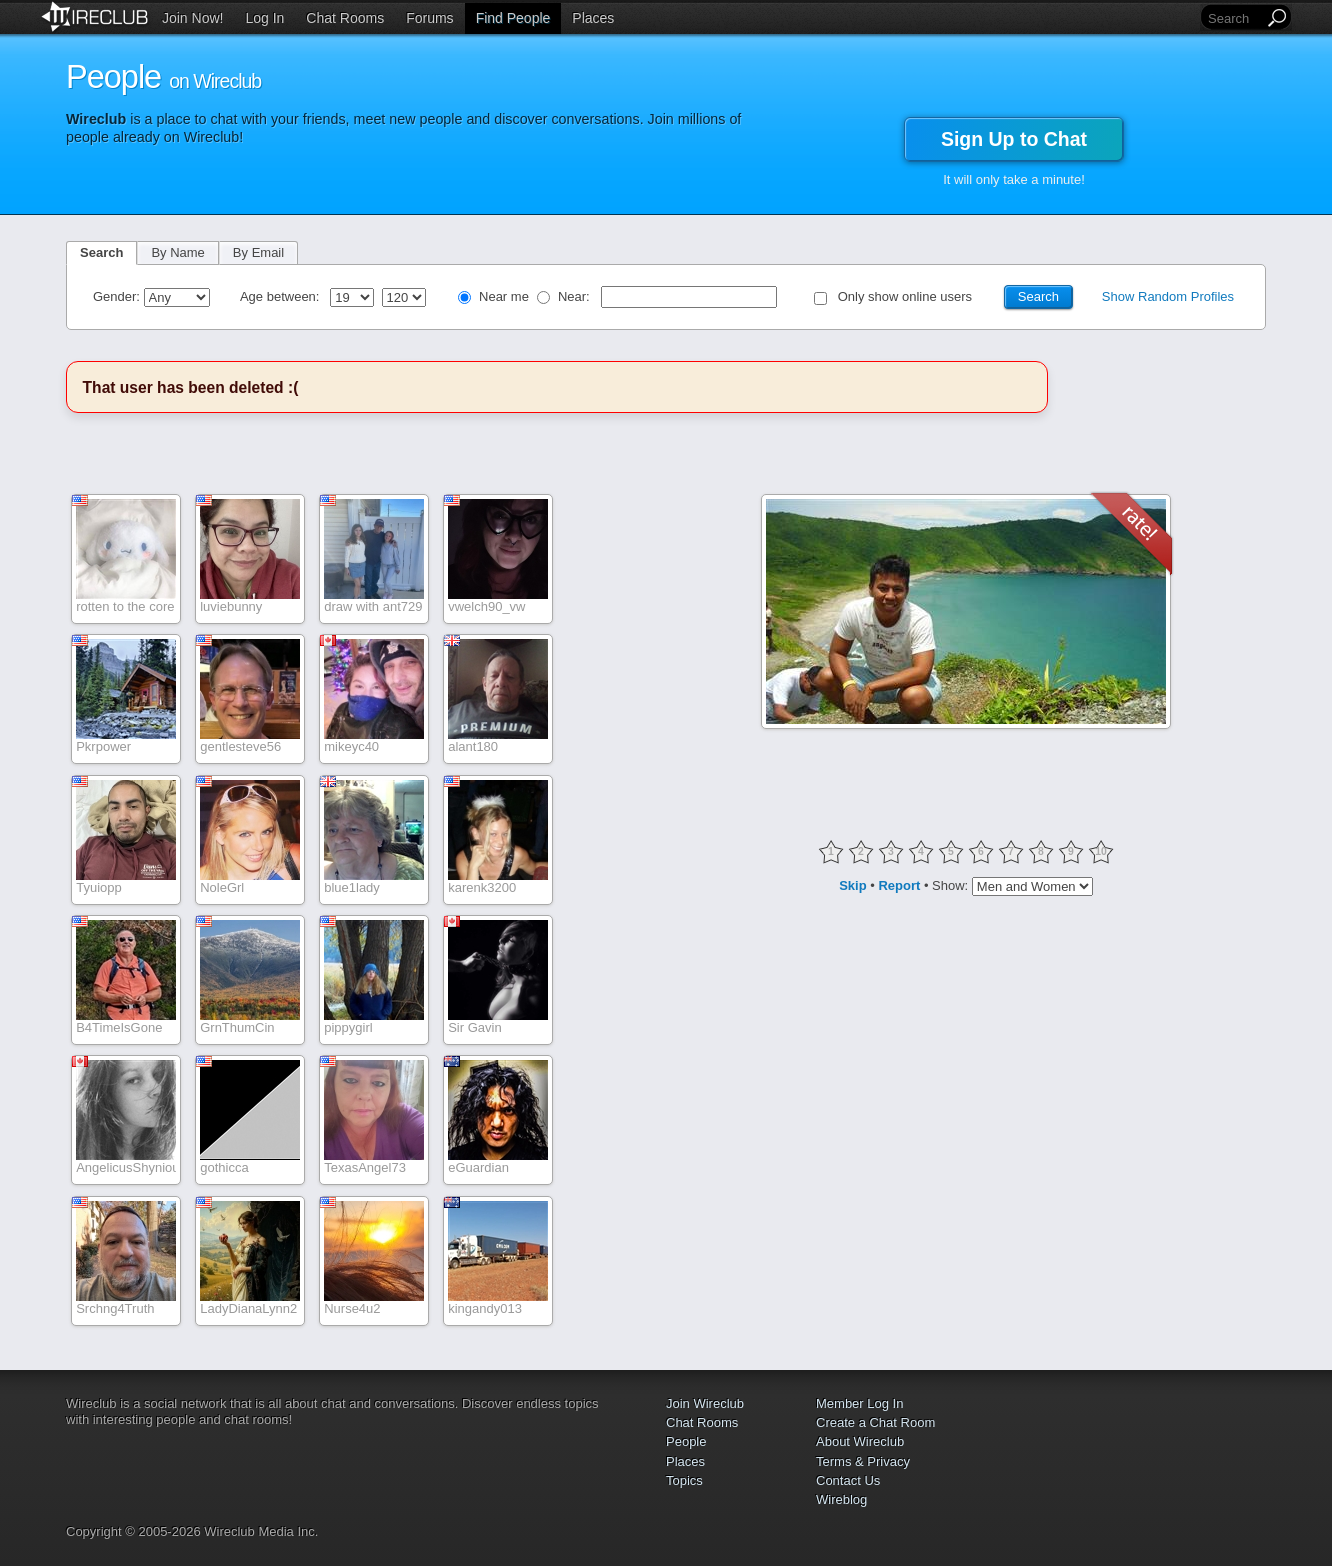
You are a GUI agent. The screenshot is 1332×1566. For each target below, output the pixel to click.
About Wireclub (860, 1441)
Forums (429, 18)
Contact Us (848, 1480)
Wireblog (841, 1499)
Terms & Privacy (863, 1461)
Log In (264, 18)
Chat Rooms (345, 18)
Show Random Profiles (1168, 296)
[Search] (1234, 18)
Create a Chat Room (875, 1422)
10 (1101, 851)
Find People (513, 18)
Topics (684, 1480)
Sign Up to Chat (1014, 139)
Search (101, 252)
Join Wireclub (705, 1403)
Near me (504, 296)
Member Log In (859, 1403)
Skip (852, 885)
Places (593, 18)
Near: (575, 296)
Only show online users (905, 296)
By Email (258, 252)
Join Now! (192, 18)
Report (899, 885)
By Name (177, 252)
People (686, 1441)
